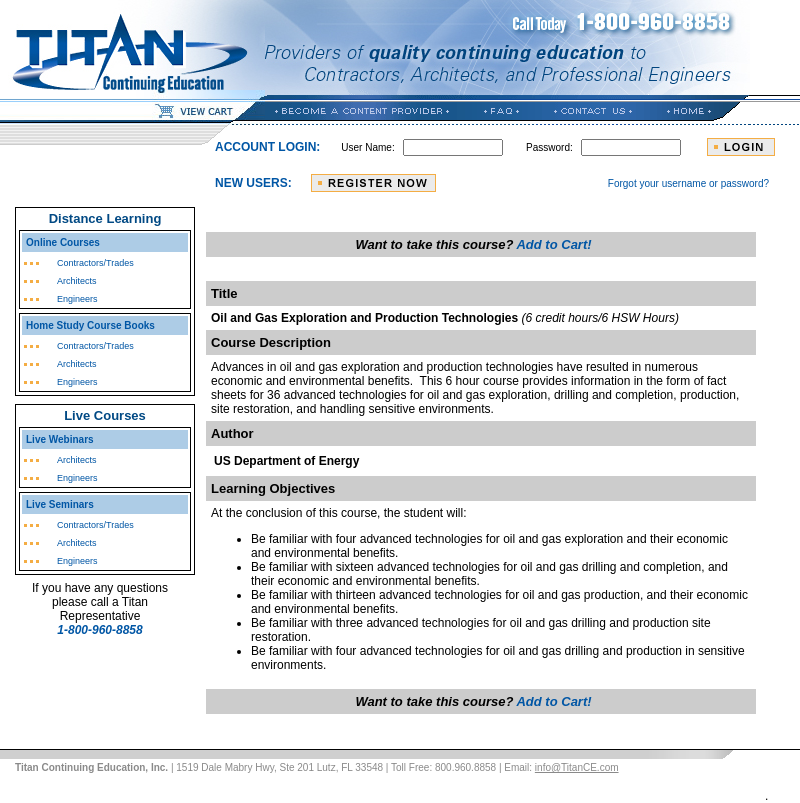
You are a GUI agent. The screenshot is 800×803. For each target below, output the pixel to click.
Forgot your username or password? (688, 183)
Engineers (77, 299)
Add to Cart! (553, 244)
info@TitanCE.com (577, 767)
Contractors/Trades (95, 263)
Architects (77, 281)
